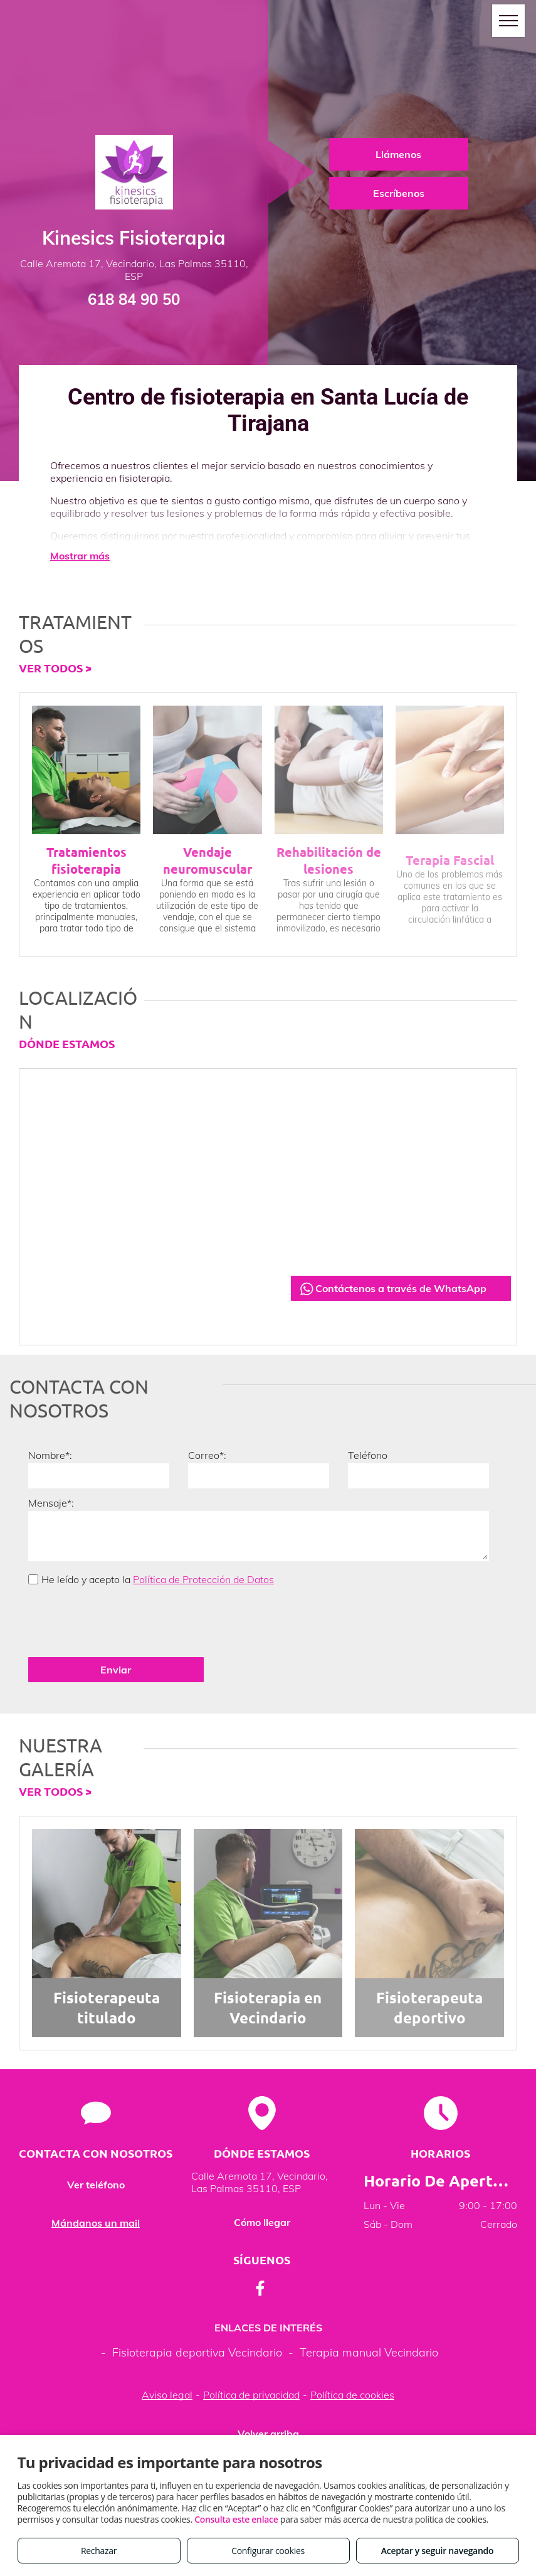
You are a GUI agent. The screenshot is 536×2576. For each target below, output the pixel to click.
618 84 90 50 (134, 299)
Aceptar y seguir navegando (437, 2551)
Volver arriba (268, 2391)
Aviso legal (167, 2352)
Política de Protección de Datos (203, 1579)
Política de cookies (352, 2352)
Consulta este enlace (236, 2519)
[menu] (508, 20)
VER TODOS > (55, 667)
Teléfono (367, 1455)
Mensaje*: (51, 1503)
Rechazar (99, 2551)
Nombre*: (50, 1455)
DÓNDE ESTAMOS (67, 1043)
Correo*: (207, 1455)
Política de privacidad (251, 2352)
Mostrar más (80, 555)
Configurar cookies (268, 2551)
